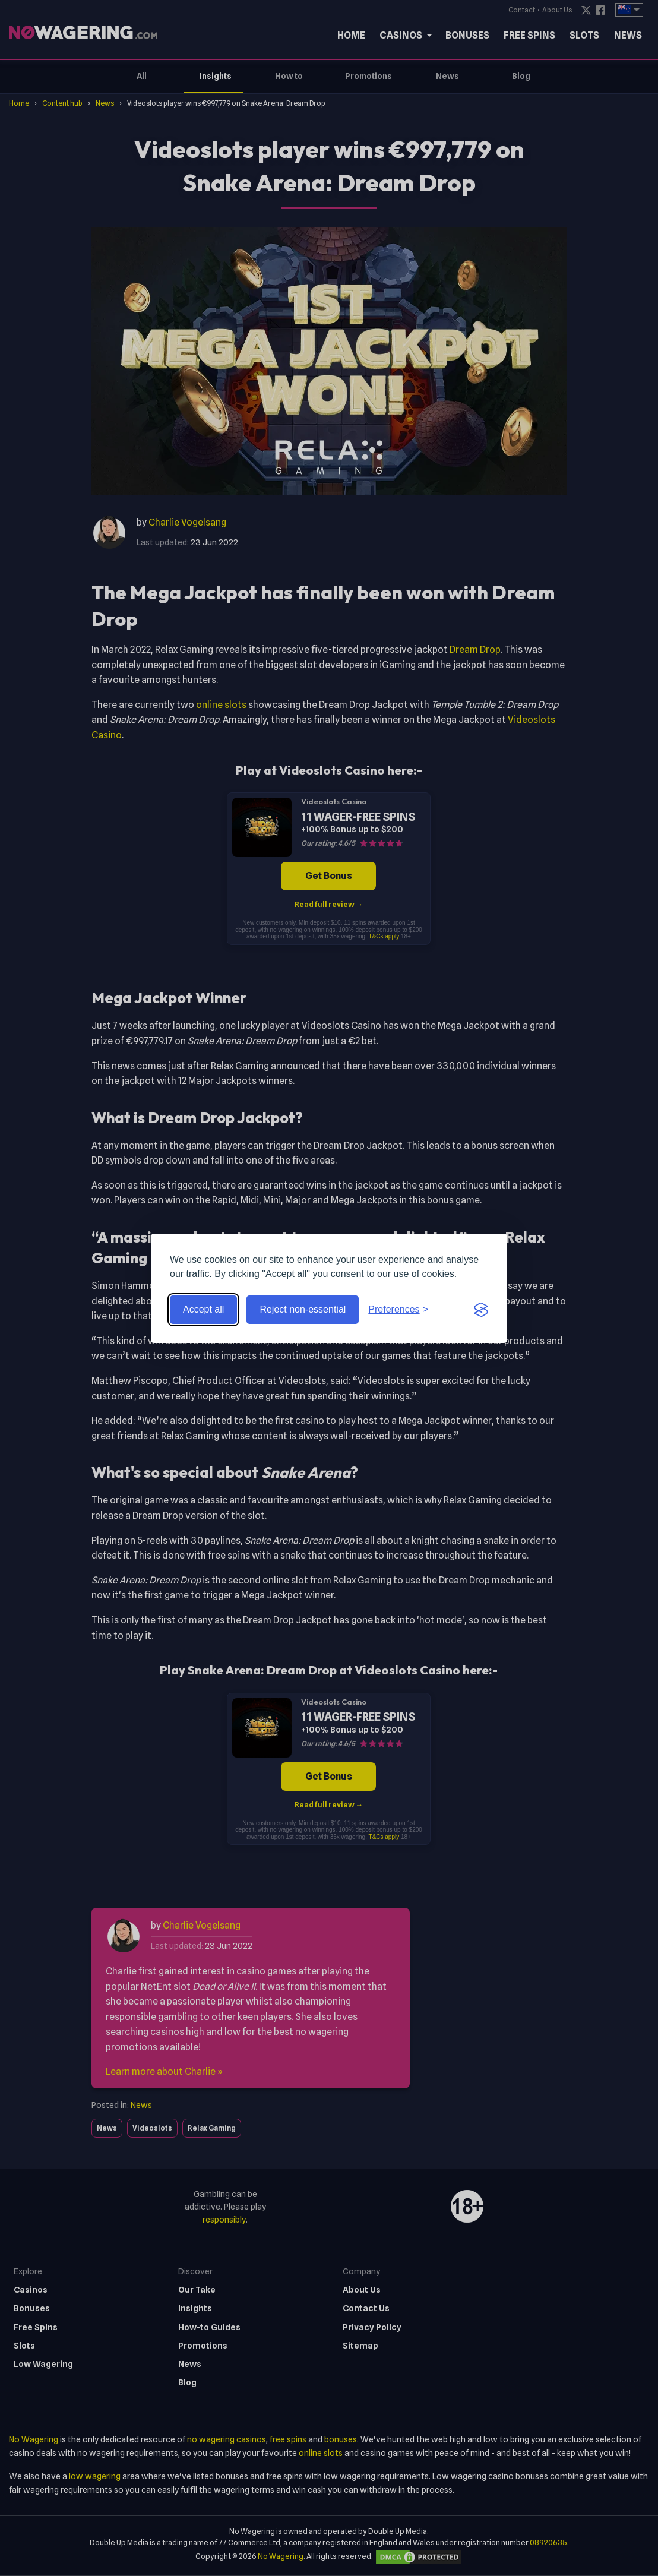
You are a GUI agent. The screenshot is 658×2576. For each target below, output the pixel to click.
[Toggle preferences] (398, 1309)
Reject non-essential (303, 1309)
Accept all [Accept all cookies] (203, 1309)
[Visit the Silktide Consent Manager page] (481, 1310)
